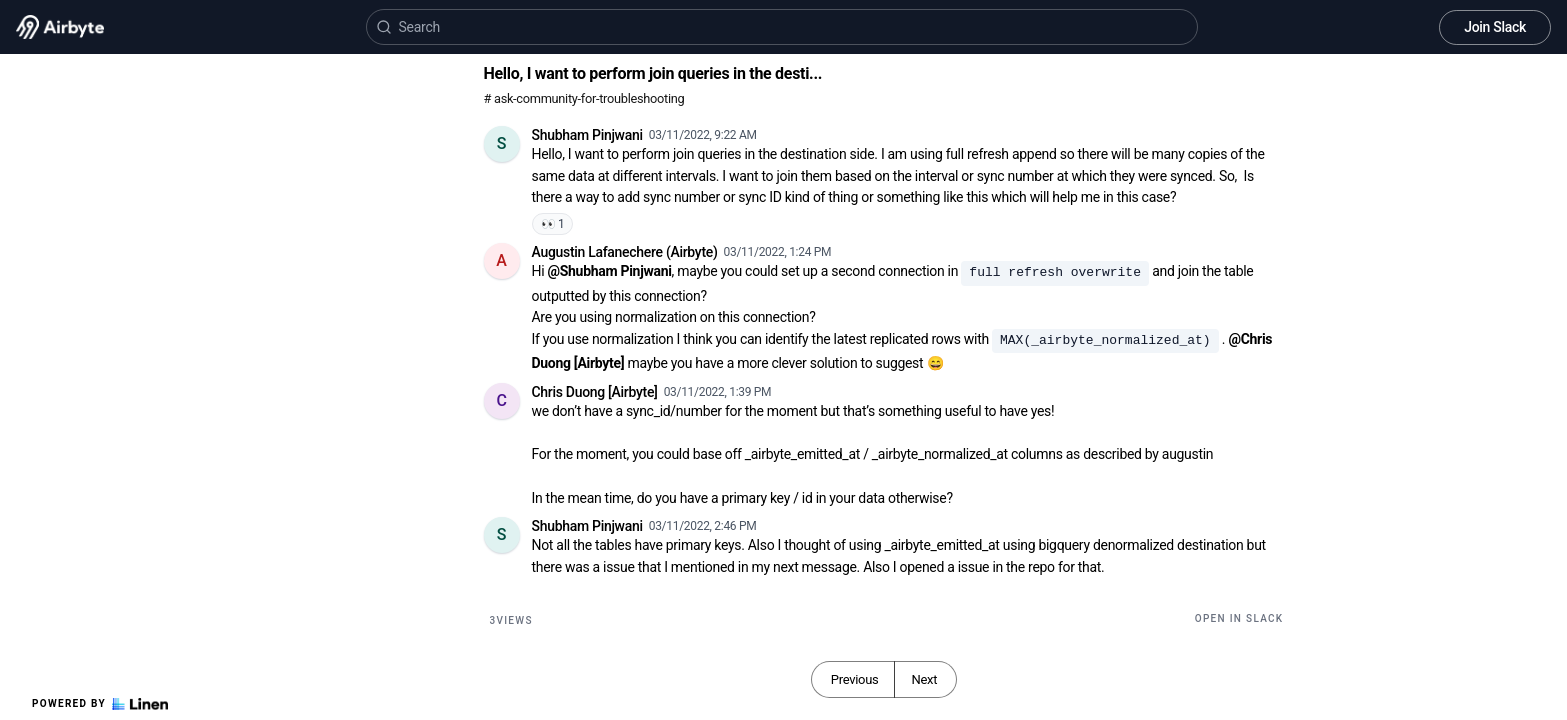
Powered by (100, 704)
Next (924, 679)
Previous (855, 679)
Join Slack (1495, 27)
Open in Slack (1239, 618)
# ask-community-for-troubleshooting (584, 98)
